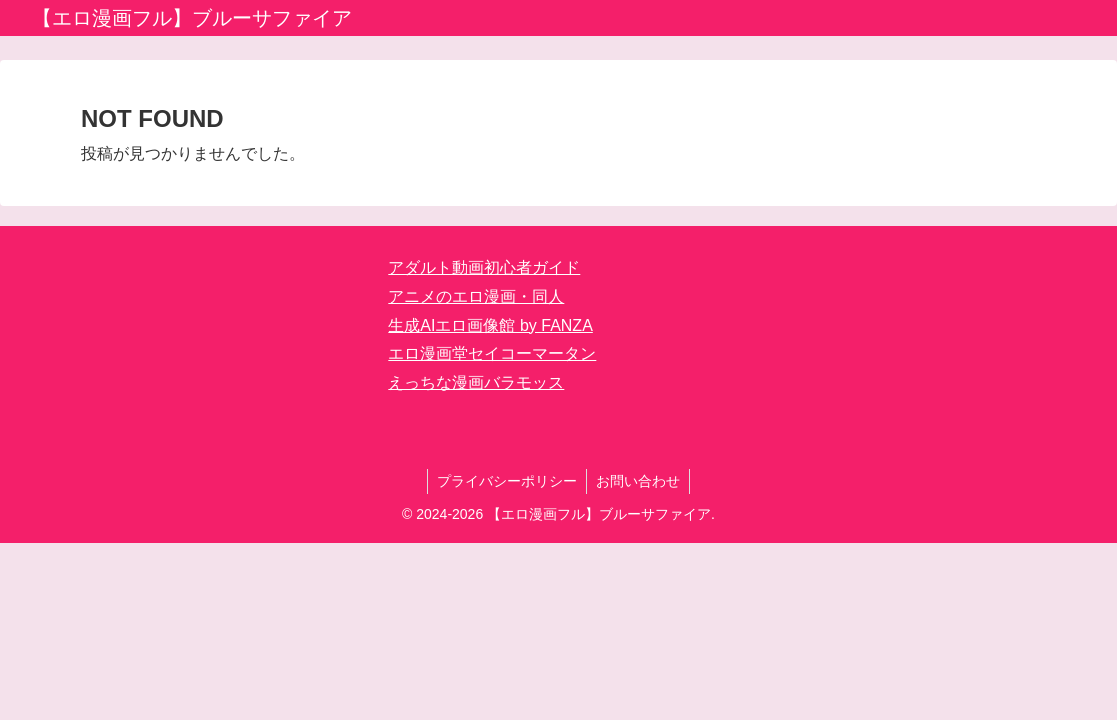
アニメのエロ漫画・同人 (476, 296)
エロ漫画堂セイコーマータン (492, 353)
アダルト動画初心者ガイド (484, 267)
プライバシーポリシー (506, 481)
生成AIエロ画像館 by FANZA (490, 325)
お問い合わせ (639, 481)
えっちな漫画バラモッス (476, 382)
